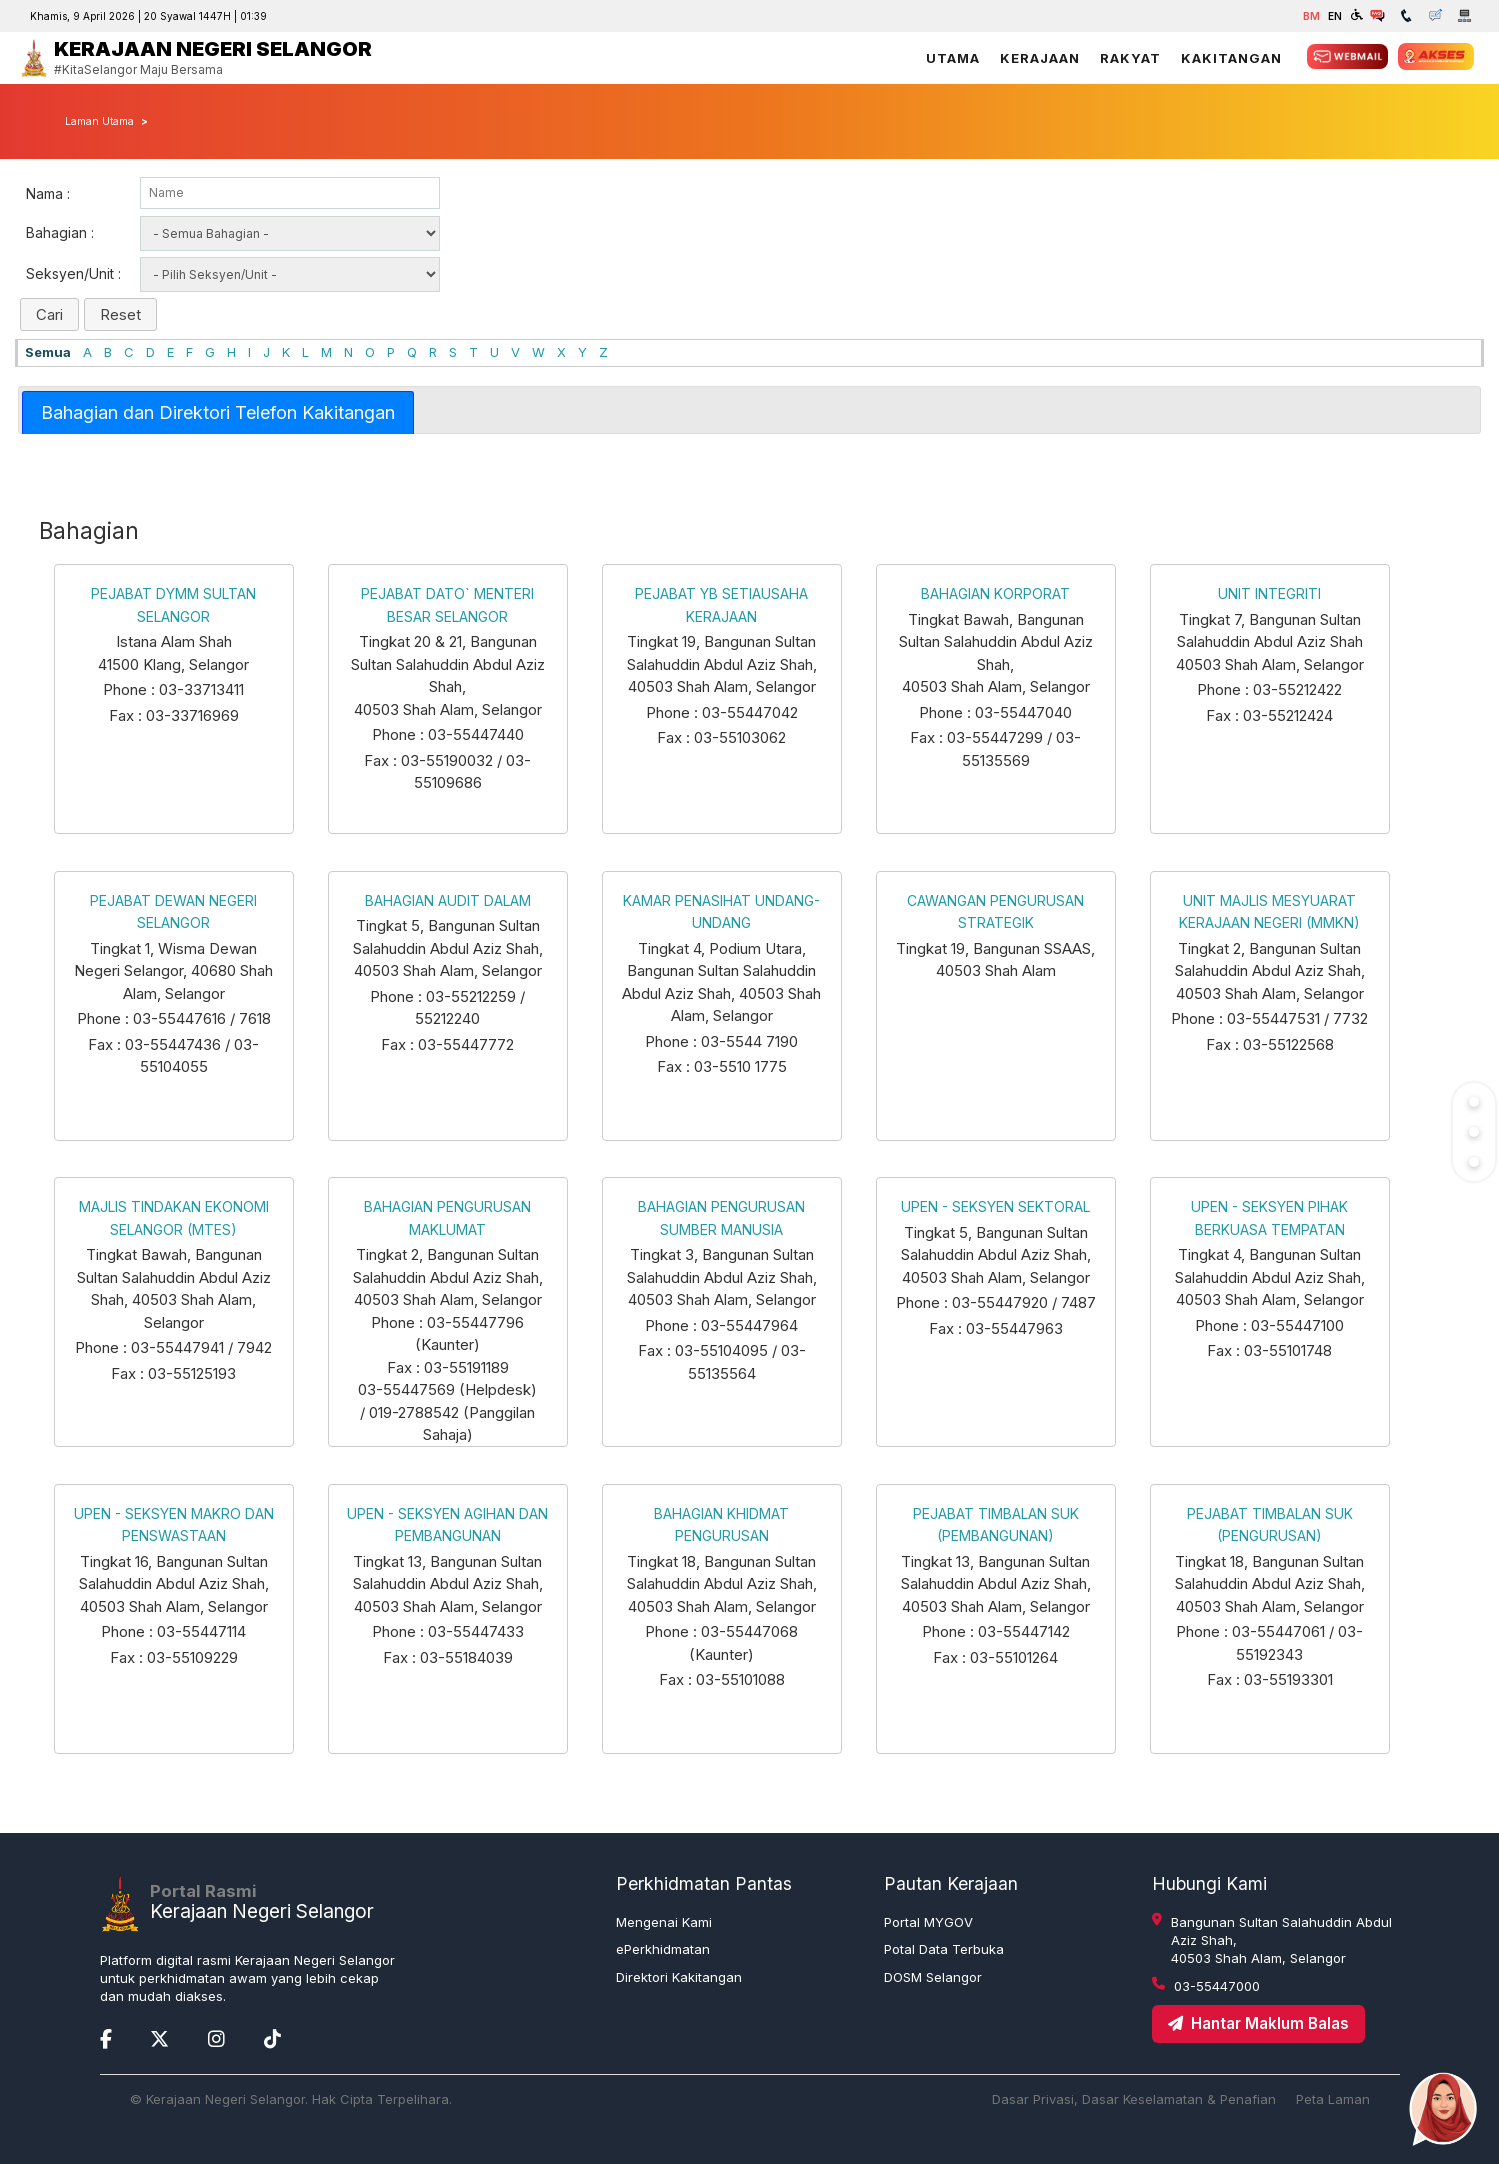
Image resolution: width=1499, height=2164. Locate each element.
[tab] (218, 412)
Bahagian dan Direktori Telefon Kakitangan (218, 412)
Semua (48, 352)
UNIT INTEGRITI (1269, 593)
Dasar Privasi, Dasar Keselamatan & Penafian (1134, 2099)
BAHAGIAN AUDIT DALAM (448, 900)
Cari (49, 314)
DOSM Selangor (933, 1977)
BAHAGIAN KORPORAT (995, 593)
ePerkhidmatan (663, 1949)
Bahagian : (60, 232)
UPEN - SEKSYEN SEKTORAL (995, 1206)
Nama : (48, 193)
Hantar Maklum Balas (1258, 2023)
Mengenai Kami (664, 1922)
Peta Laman (1333, 2099)
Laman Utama (99, 121)
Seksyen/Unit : (73, 273)
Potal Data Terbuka (944, 1949)
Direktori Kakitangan (679, 1977)
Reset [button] (120, 314)
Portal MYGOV (928, 1922)
